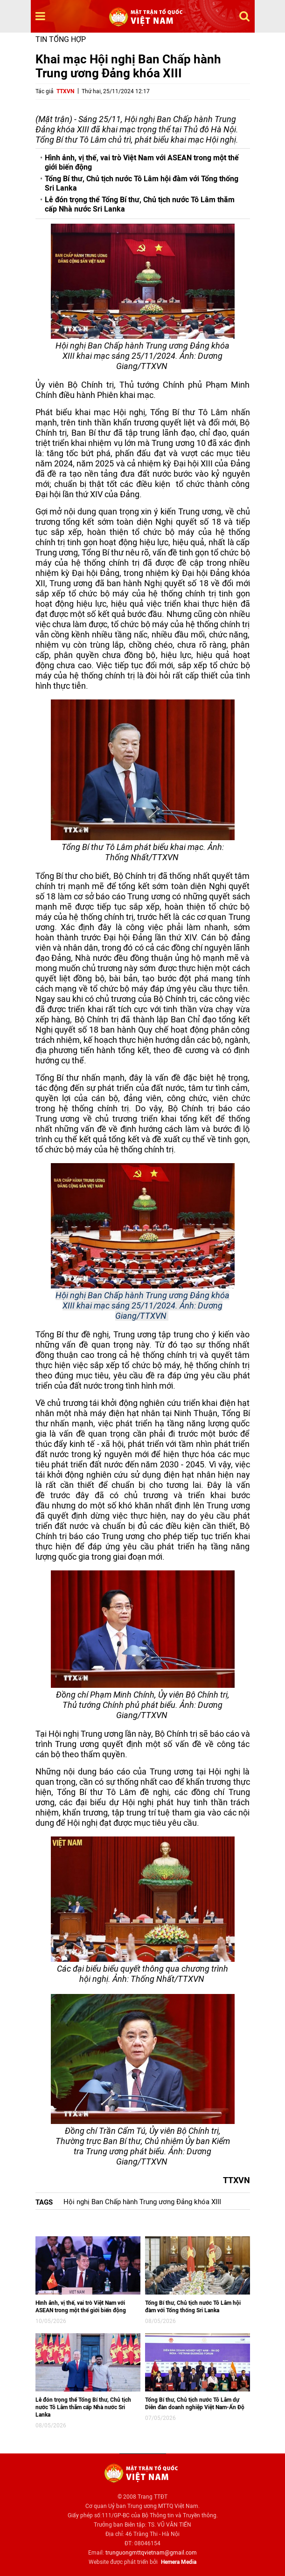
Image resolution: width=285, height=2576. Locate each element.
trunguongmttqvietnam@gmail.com (151, 2552)
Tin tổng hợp (60, 39)
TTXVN (65, 91)
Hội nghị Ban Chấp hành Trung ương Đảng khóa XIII (142, 2202)
